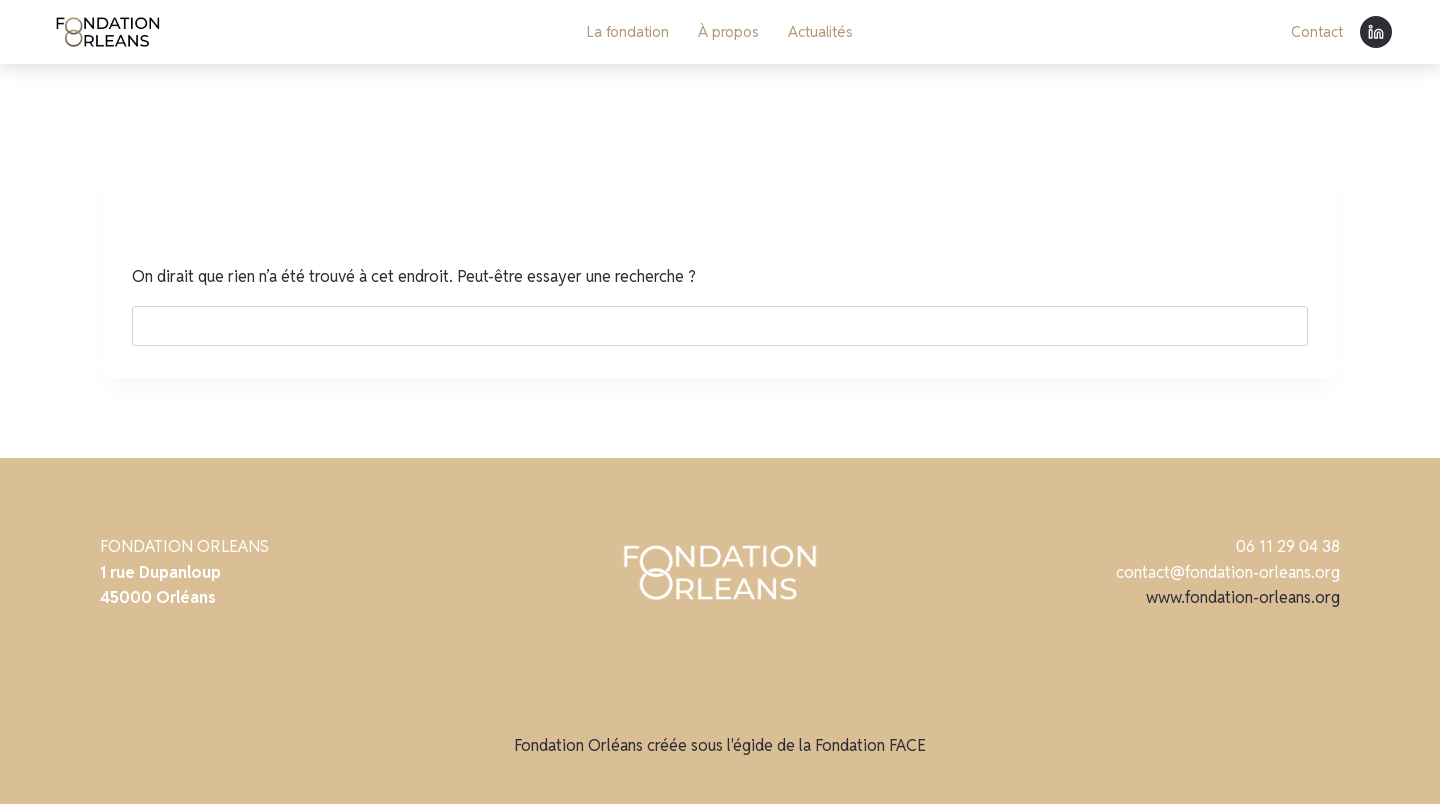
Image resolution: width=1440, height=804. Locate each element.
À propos (728, 31)
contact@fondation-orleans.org (1228, 572)
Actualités (820, 31)
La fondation (628, 31)
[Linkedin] (1376, 32)
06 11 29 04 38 (1288, 546)
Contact (1317, 31)
